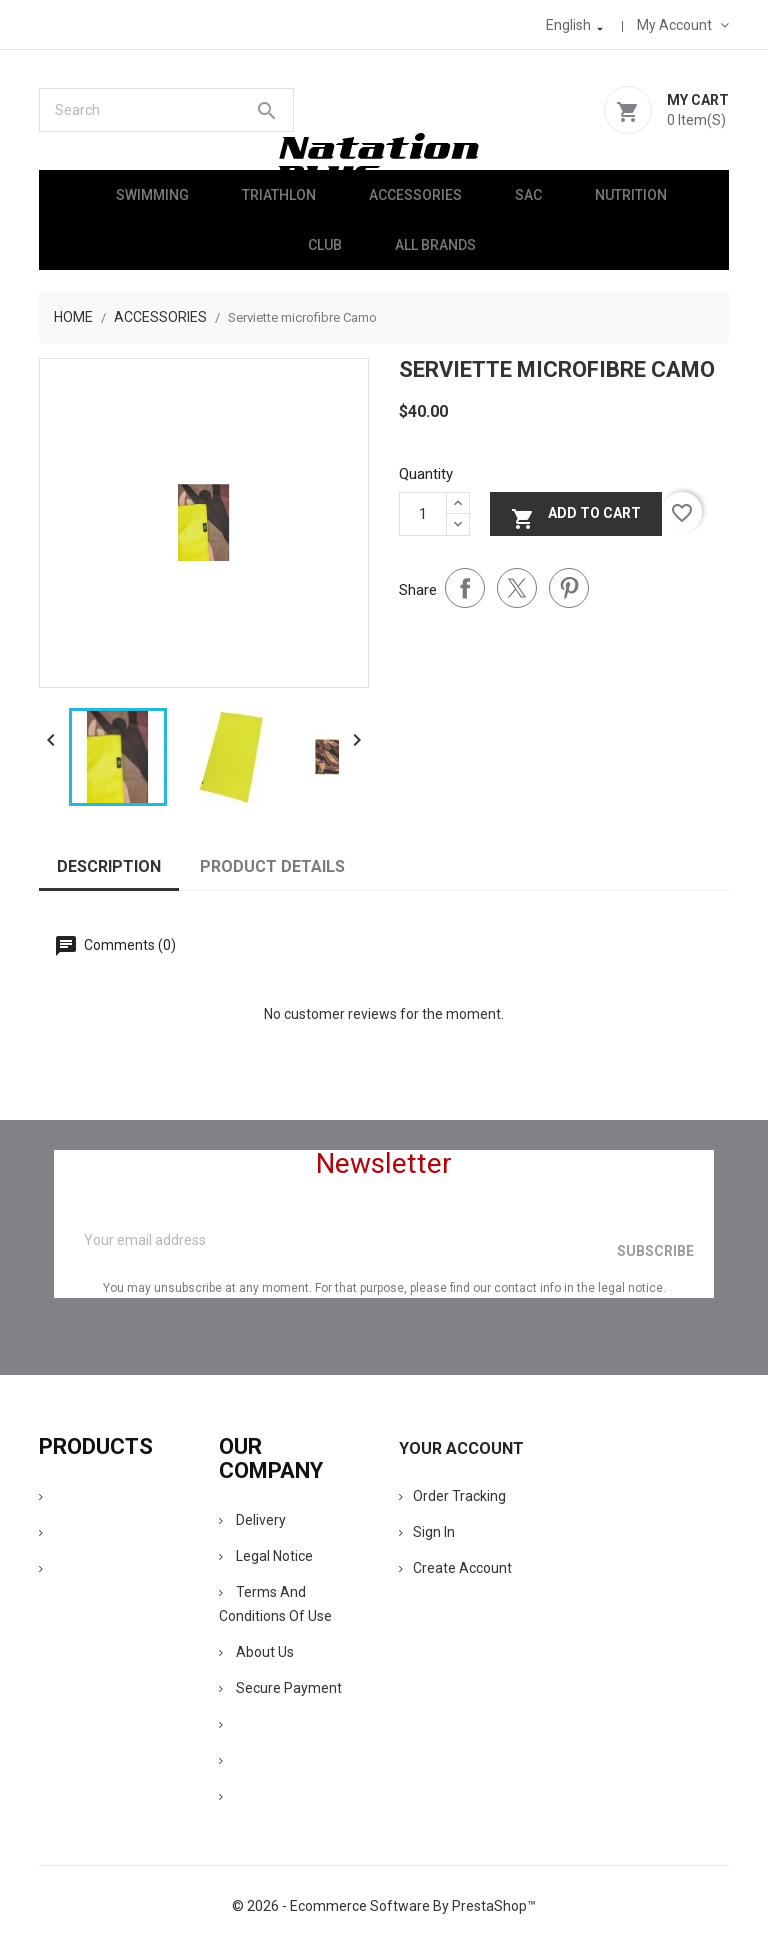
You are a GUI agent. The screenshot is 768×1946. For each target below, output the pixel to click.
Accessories (415, 195)
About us (256, 1652)
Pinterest (569, 588)
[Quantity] (423, 514)
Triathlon (279, 195)
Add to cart (576, 516)
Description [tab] (109, 866)
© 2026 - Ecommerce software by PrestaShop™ (384, 1906)
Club (325, 245)
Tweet (517, 588)
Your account (461, 1448)
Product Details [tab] (272, 866)
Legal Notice (266, 1556)
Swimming (152, 195)
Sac (528, 195)
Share (465, 588)
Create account (455, 1568)
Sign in (427, 1532)
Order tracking (452, 1496)
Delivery (252, 1520)
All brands (435, 245)
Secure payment (280, 1688)
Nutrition (631, 195)
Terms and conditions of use (275, 1604)
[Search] (166, 110)
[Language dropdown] (576, 25)
